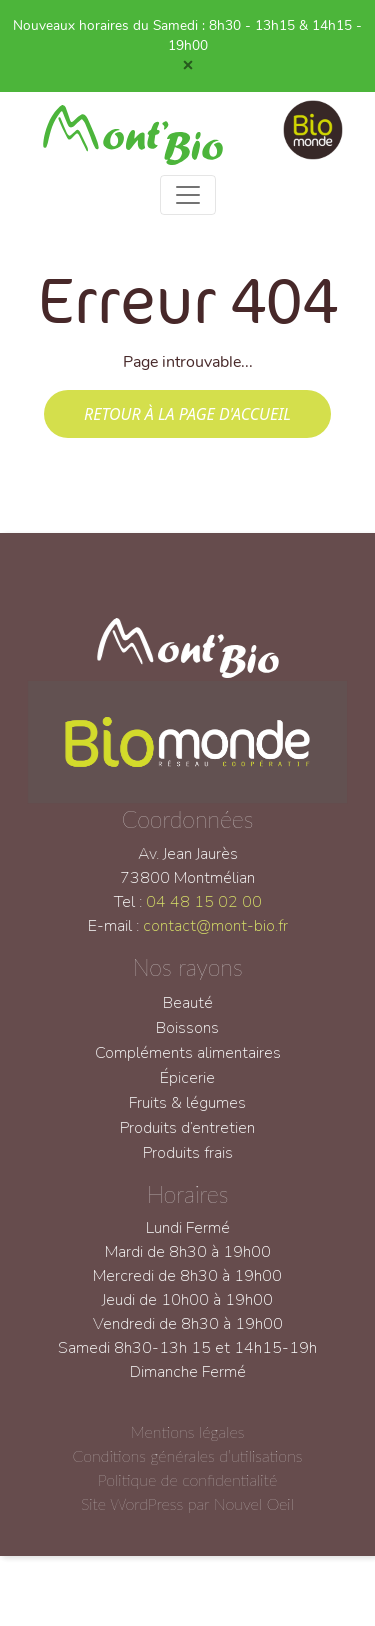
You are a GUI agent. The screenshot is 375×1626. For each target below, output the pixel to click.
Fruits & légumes (187, 1114)
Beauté (188, 1014)
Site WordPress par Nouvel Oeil (187, 1515)
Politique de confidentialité (187, 1491)
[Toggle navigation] (188, 195)
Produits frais (188, 1164)
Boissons (187, 1039)
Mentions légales (188, 1443)
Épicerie (187, 1089)
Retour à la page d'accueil (187, 414)
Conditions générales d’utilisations (187, 1467)
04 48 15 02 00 (204, 914)
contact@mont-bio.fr (215, 938)
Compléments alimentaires (188, 1064)
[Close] (188, 65)
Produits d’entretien (187, 1139)
